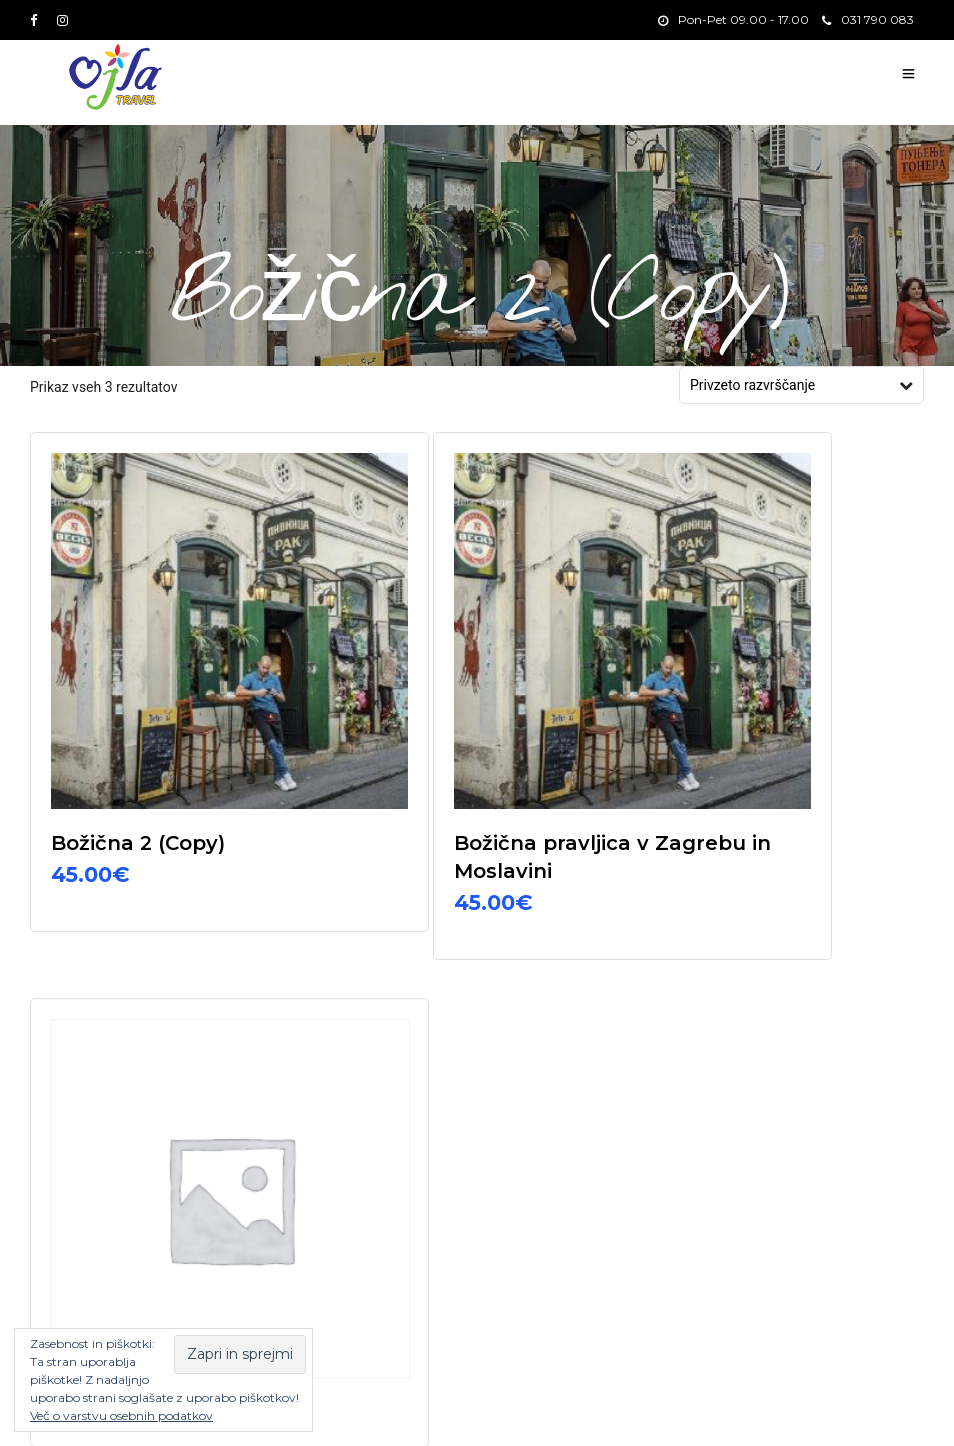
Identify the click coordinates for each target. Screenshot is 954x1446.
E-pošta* (673, 996)
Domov (736, 1408)
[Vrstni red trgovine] (792, 385)
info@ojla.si (375, 1064)
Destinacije (856, 1408)
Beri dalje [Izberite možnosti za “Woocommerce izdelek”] (743, 773)
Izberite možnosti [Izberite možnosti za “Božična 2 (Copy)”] (171, 778)
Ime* (659, 1078)
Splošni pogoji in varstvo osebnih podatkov (368, 1412)
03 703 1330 (379, 1027)
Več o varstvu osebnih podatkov (121, 1415)
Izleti (791, 1408)
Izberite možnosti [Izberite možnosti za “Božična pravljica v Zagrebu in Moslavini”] (468, 806)
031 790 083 (868, 19)
